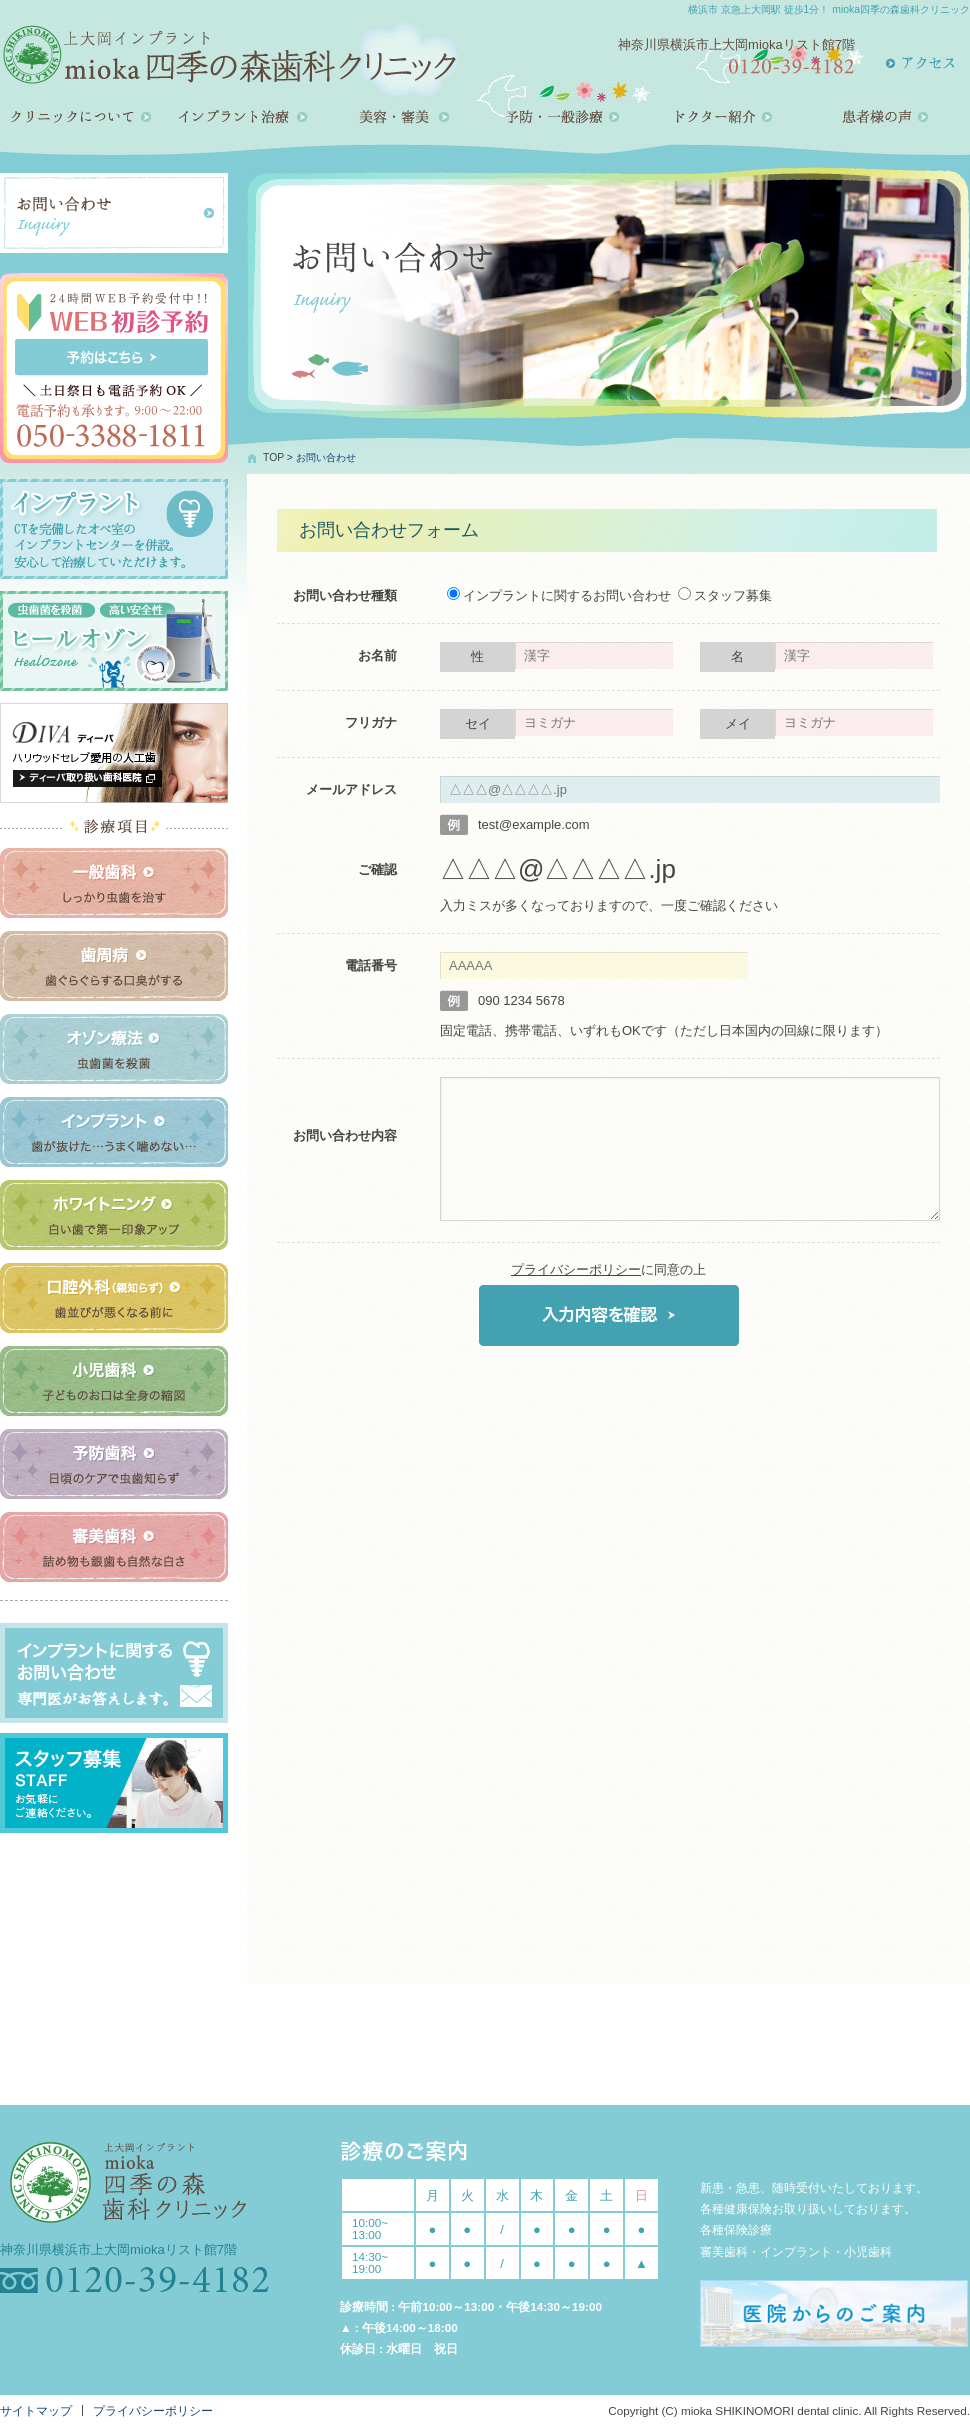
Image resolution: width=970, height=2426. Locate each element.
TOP (273, 457)
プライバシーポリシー (576, 1269)
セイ (478, 723)
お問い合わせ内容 (345, 1135)
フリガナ (371, 722)
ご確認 (377, 869)
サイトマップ (36, 2410)
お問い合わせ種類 (345, 595)
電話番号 (371, 965)
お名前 (377, 655)
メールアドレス (351, 789)
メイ (738, 723)
